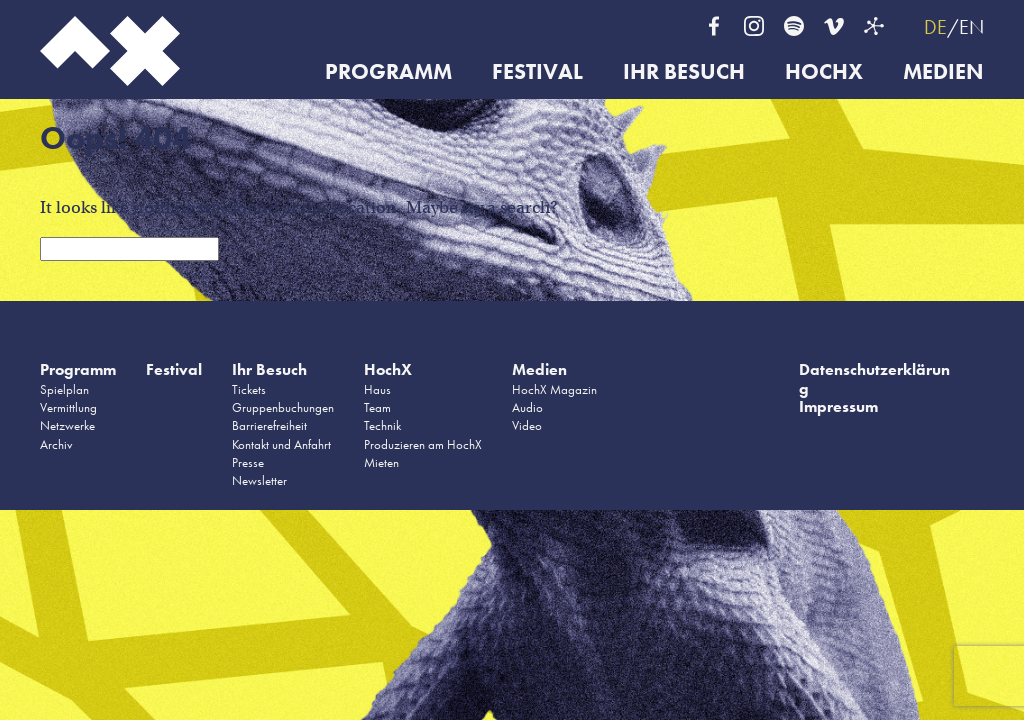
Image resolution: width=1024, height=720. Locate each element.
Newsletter (259, 480)
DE (935, 27)
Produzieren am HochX (423, 444)
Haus (377, 389)
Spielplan (64, 389)
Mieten (381, 462)
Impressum (838, 406)
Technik (382, 425)
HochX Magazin (554, 389)
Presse (248, 462)
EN (971, 27)
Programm (388, 72)
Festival (537, 72)
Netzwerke (67, 425)
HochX (824, 72)
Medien (943, 72)
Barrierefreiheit (269, 425)
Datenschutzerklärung (874, 378)
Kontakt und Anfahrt (281, 444)
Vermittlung (68, 407)
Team (377, 407)
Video (527, 425)
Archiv (56, 444)
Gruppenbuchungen (283, 407)
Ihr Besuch (684, 72)
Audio (527, 407)
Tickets (249, 389)
